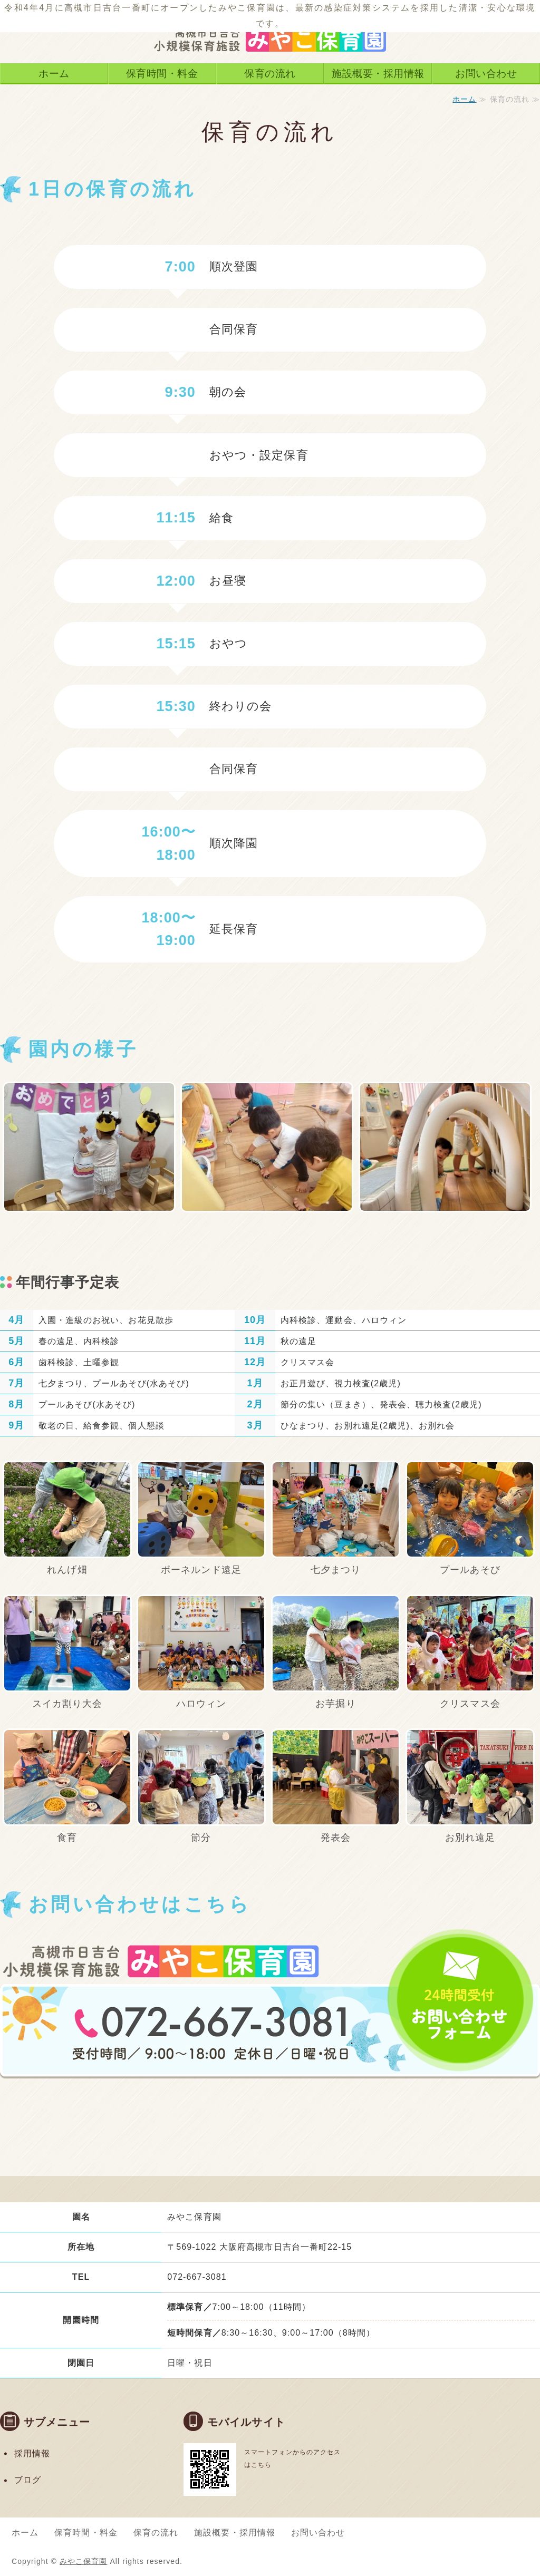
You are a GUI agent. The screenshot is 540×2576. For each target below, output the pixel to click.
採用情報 (32, 2453)
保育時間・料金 (162, 73)
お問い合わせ (486, 73)
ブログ (27, 2479)
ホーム (54, 73)
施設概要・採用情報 (378, 73)
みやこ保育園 (83, 2561)
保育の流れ (270, 73)
